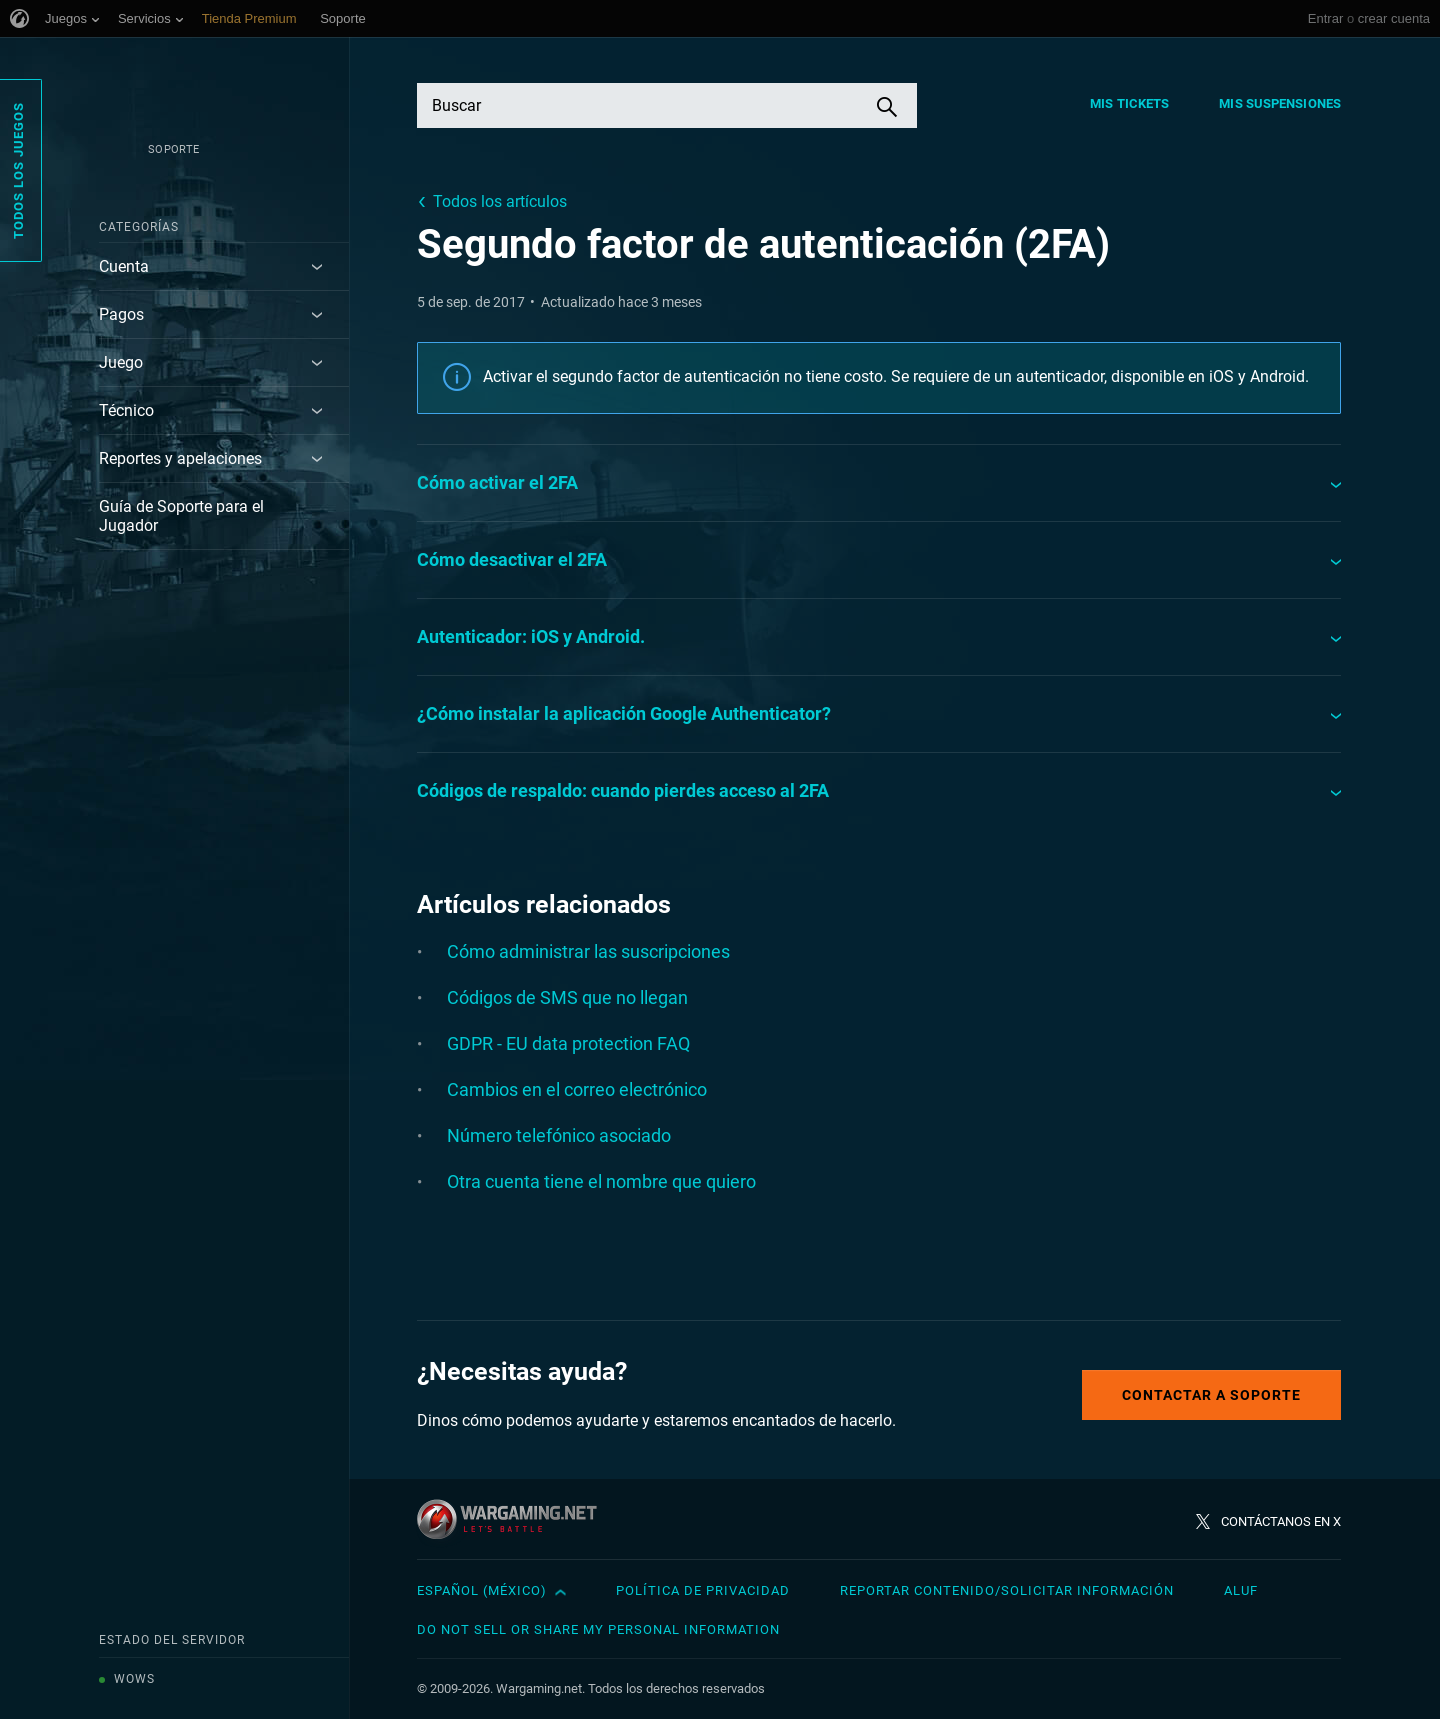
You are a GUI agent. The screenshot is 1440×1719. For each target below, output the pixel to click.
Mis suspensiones (1280, 103)
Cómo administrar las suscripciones (588, 951)
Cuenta (124, 266)
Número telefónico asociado (559, 1135)
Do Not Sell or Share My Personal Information (598, 1629)
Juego (121, 362)
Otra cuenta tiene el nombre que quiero (601, 1181)
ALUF (1241, 1590)
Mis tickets (1129, 103)
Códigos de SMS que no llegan (567, 997)
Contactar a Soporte (1211, 1395)
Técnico (126, 410)
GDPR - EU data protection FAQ (568, 1043)
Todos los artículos (500, 201)
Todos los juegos (18, 170)
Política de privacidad (703, 1590)
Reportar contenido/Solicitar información (1007, 1590)
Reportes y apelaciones (180, 458)
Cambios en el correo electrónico (577, 1089)
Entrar (1325, 18)
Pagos (121, 314)
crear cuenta (1394, 18)
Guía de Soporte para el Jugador (181, 516)
